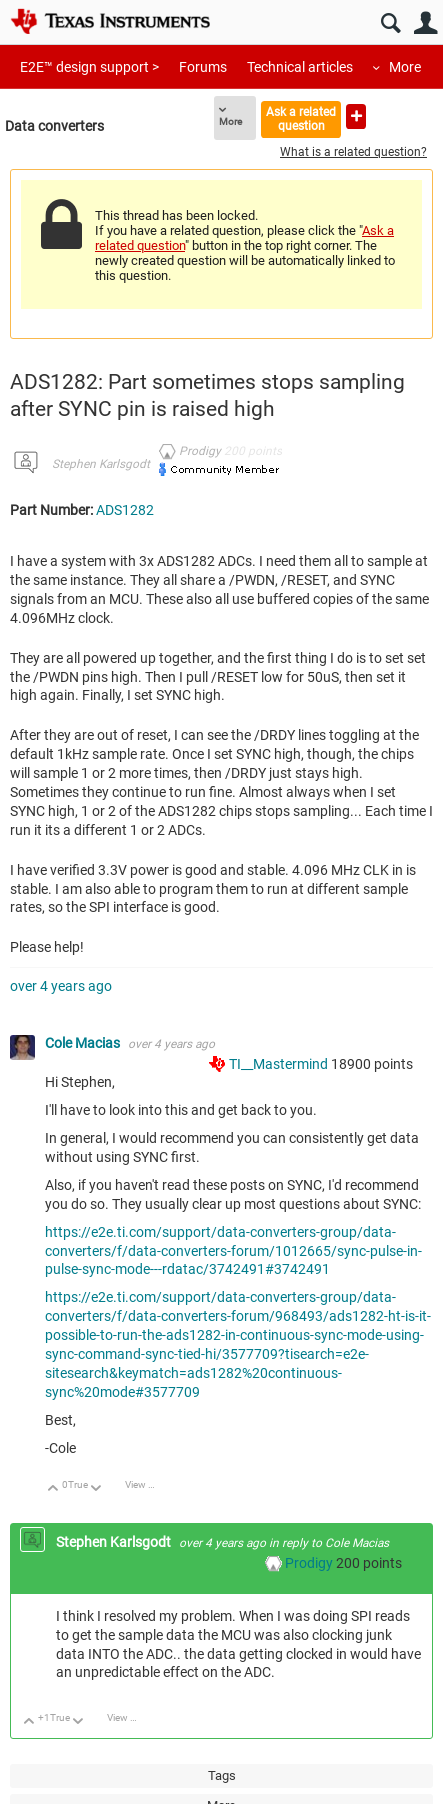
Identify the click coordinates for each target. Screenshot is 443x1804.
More (405, 67)
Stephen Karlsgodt (101, 464)
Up (53, 1489)
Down (96, 1489)
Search (390, 23)
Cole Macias (84, 1043)
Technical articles (300, 67)
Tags (222, 1775)
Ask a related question (301, 118)
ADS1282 (125, 510)
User (425, 23)
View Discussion (147, 1484)
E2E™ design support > (89, 67)
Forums (203, 67)
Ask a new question (356, 116)
